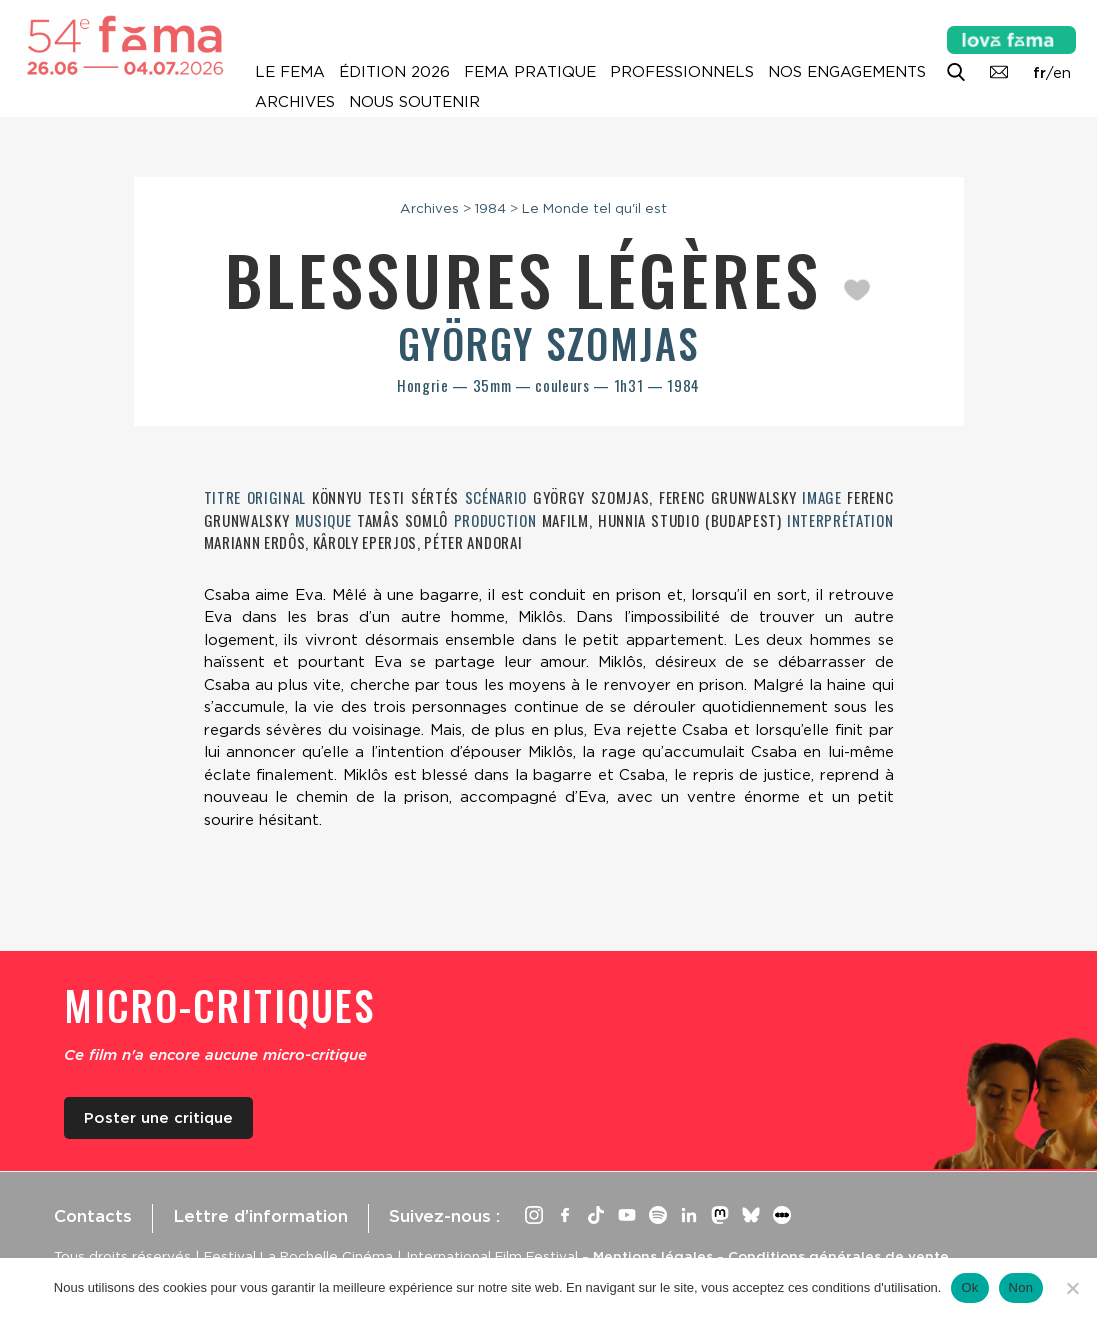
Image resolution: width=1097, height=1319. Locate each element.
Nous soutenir (414, 102)
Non (1021, 1287)
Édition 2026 (394, 72)
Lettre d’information (260, 1216)
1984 (490, 208)
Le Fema (290, 72)
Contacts (93, 1216)
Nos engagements (847, 72)
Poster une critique (158, 1118)
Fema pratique (530, 72)
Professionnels (682, 72)
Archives (295, 102)
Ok (969, 1287)
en (1062, 73)
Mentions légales (653, 1256)
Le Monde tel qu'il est (594, 208)
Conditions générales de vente (838, 1256)
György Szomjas (548, 343)
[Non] (1072, 1288)
